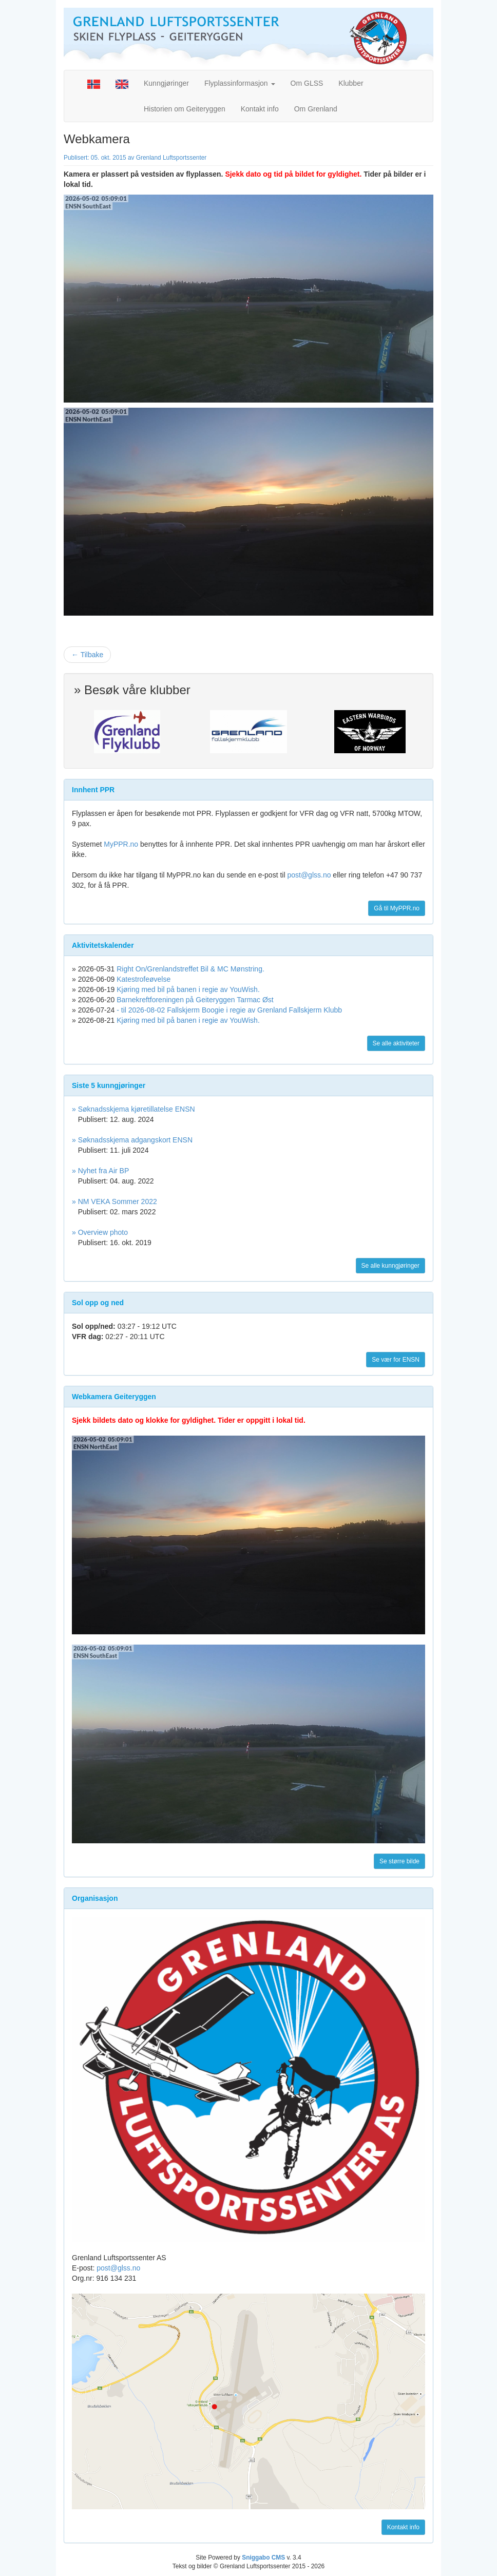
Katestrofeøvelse (143, 979)
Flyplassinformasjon (239, 83)
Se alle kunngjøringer (390, 1265)
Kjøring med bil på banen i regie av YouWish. (188, 989)
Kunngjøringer (166, 83)
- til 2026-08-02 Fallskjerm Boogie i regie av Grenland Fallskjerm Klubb (229, 1010)
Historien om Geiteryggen (184, 109)
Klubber (350, 83)
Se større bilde (399, 1861)
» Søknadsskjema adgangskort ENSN (132, 1140)
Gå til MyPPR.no (396, 908)
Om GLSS (307, 83)
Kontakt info (260, 109)
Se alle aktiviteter (396, 1043)
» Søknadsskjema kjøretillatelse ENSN (133, 1109)
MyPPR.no (121, 844)
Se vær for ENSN (395, 1359)
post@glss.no (309, 875)
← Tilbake (87, 655)
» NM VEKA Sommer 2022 (114, 1201)
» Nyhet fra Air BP (100, 1171)
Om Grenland (315, 109)
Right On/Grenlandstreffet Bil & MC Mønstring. (190, 969)
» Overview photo (100, 1232)
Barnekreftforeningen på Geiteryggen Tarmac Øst (195, 1000)
